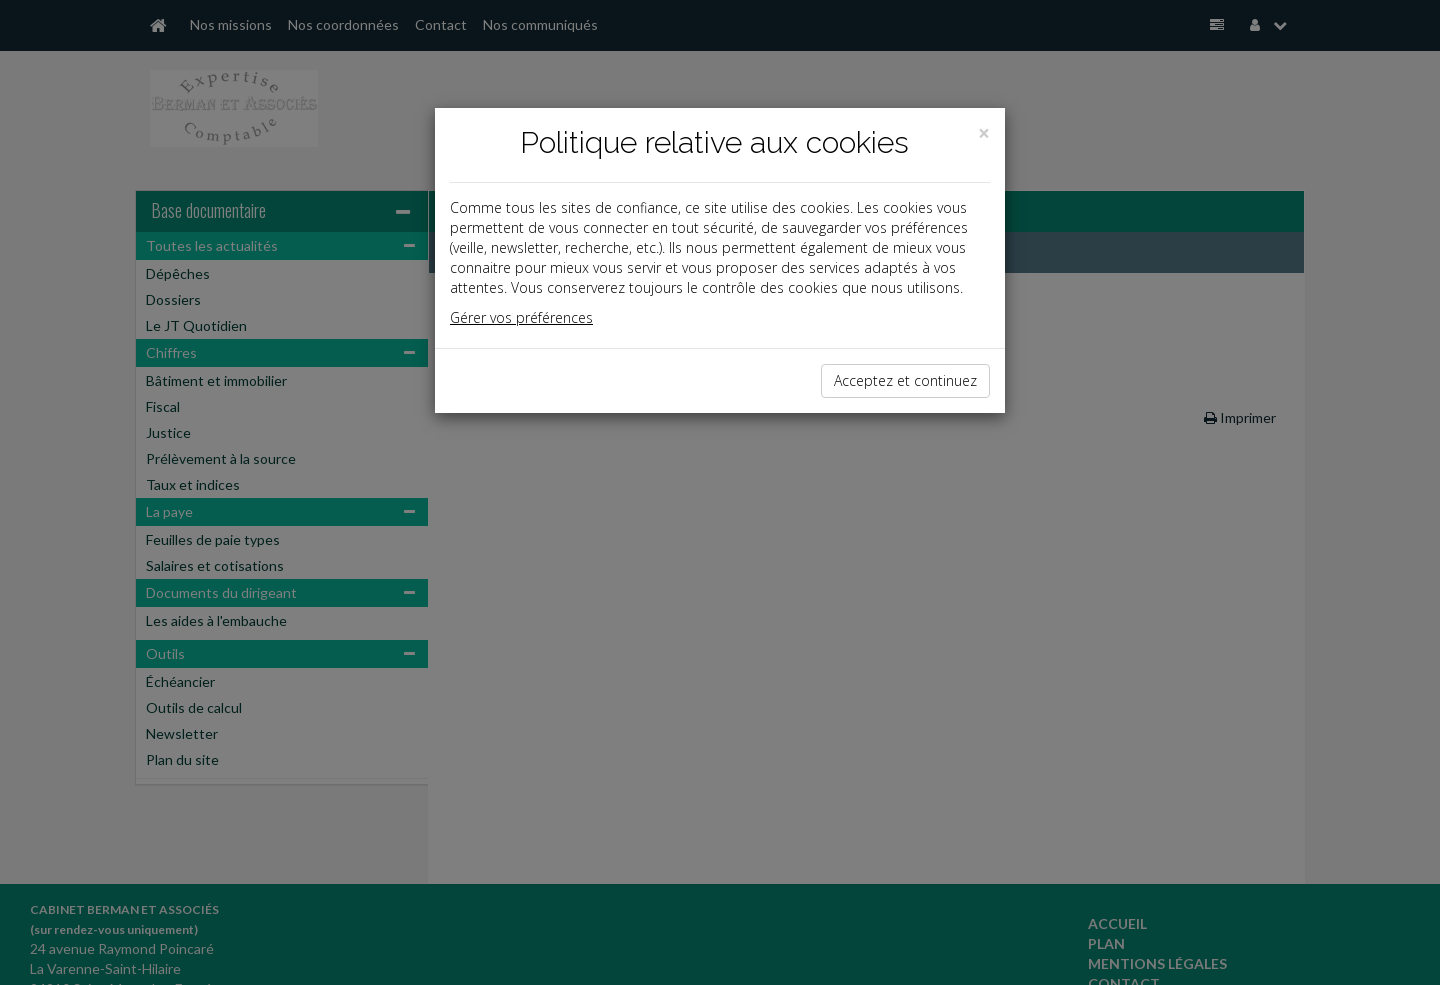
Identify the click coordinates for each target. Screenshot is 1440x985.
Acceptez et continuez (905, 380)
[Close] (984, 133)
